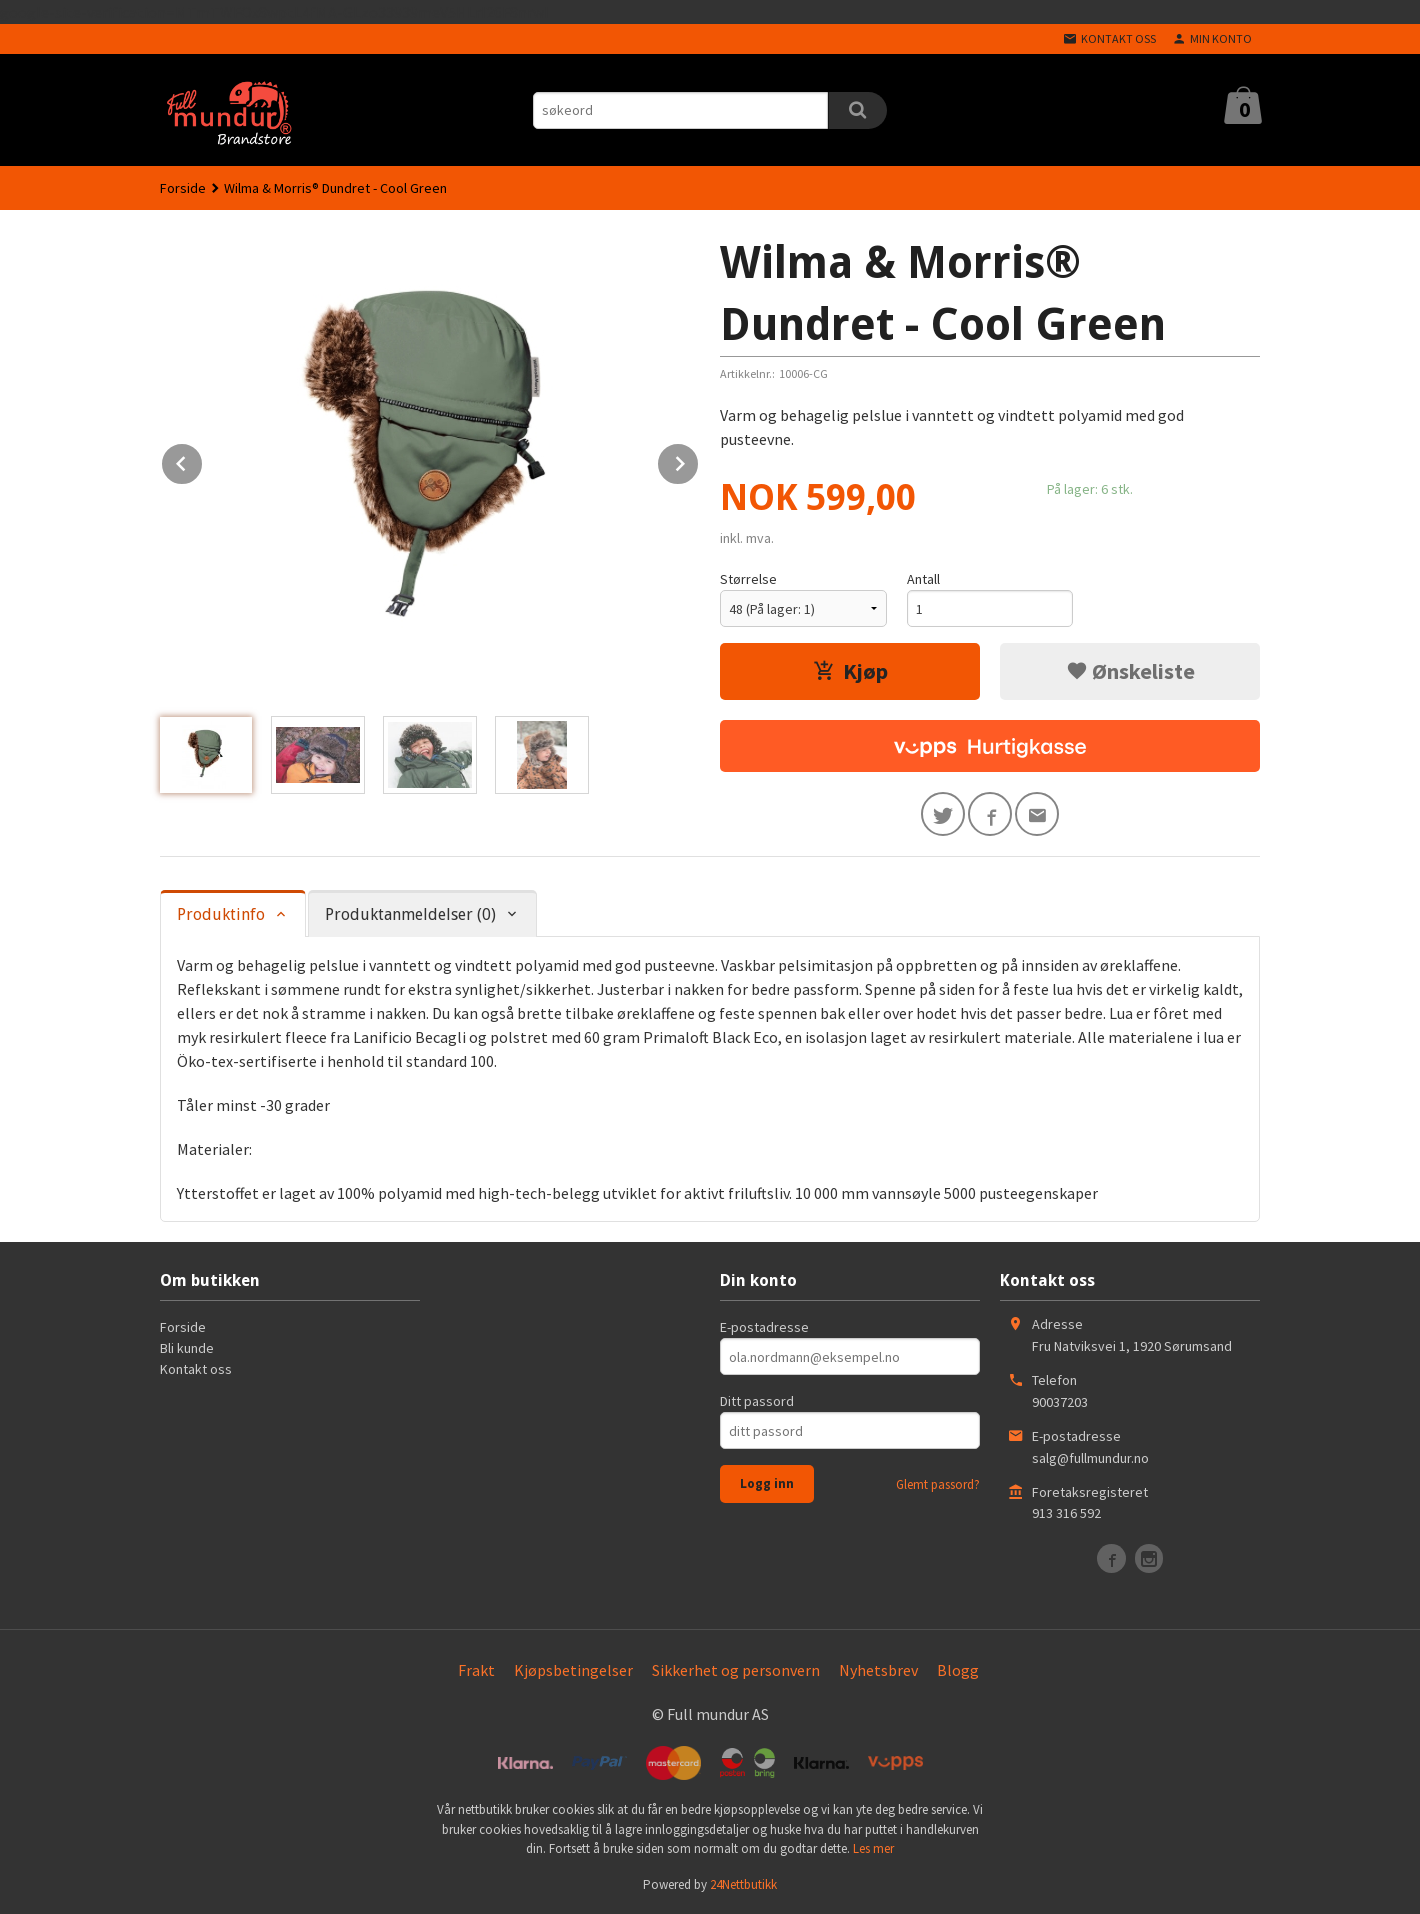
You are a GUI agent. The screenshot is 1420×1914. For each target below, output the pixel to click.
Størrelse (748, 579)
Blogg (958, 1670)
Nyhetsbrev (878, 1670)
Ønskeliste (1130, 671)
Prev (203, 460)
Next (699, 460)
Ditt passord (757, 1401)
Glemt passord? (938, 1484)
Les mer (873, 1848)
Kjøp (850, 671)
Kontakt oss (196, 1369)
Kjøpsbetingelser (573, 1670)
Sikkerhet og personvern (736, 1670)
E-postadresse (764, 1327)
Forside (183, 188)
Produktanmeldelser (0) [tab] (410, 914)
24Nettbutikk (743, 1884)
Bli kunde (187, 1348)
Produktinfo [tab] (221, 914)
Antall (923, 579)
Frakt (476, 1670)
